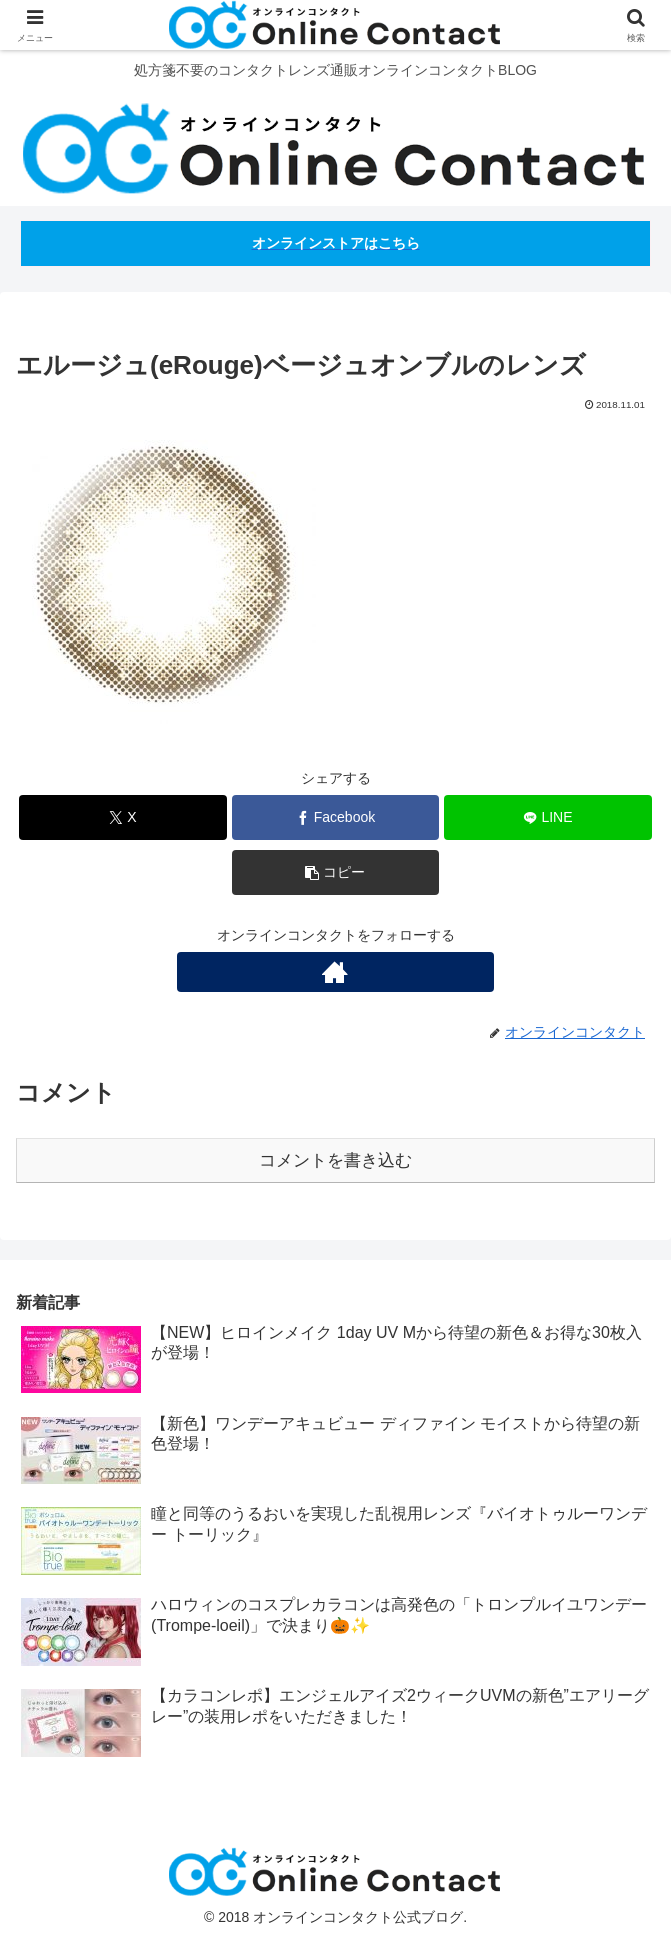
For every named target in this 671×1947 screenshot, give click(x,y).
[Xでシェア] (123, 817)
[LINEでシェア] (548, 817)
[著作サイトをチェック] (335, 972)
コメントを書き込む (335, 1160)
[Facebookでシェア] (336, 817)
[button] (336, 872)
